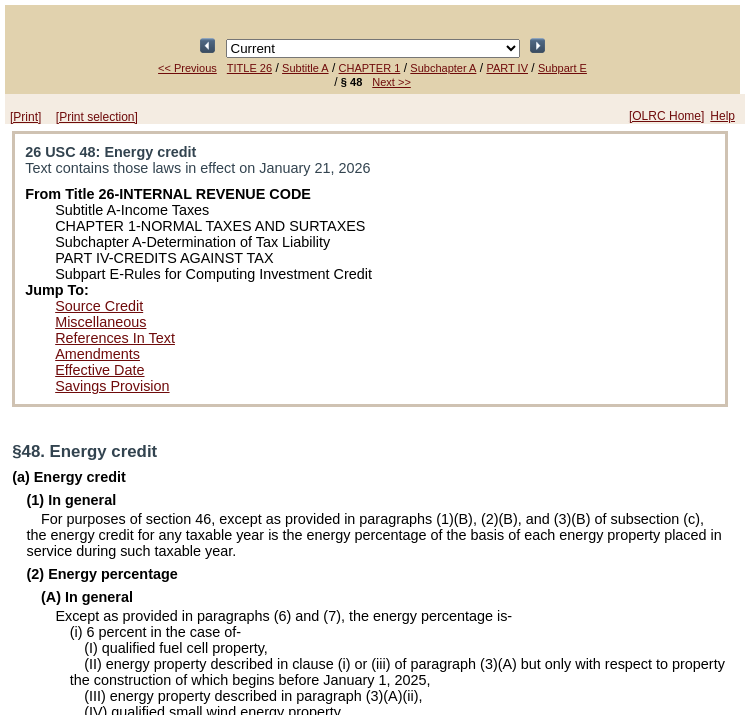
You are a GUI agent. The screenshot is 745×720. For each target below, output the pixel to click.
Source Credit (99, 306)
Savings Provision (112, 386)
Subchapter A (443, 68)
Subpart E (562, 68)
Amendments (97, 354)
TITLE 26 (249, 68)
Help (722, 116)
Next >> (391, 82)
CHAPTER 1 (370, 68)
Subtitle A (305, 68)
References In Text (115, 338)
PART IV (507, 68)
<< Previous (187, 68)
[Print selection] (97, 117)
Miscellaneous (100, 322)
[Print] (25, 117)
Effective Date (99, 370)
